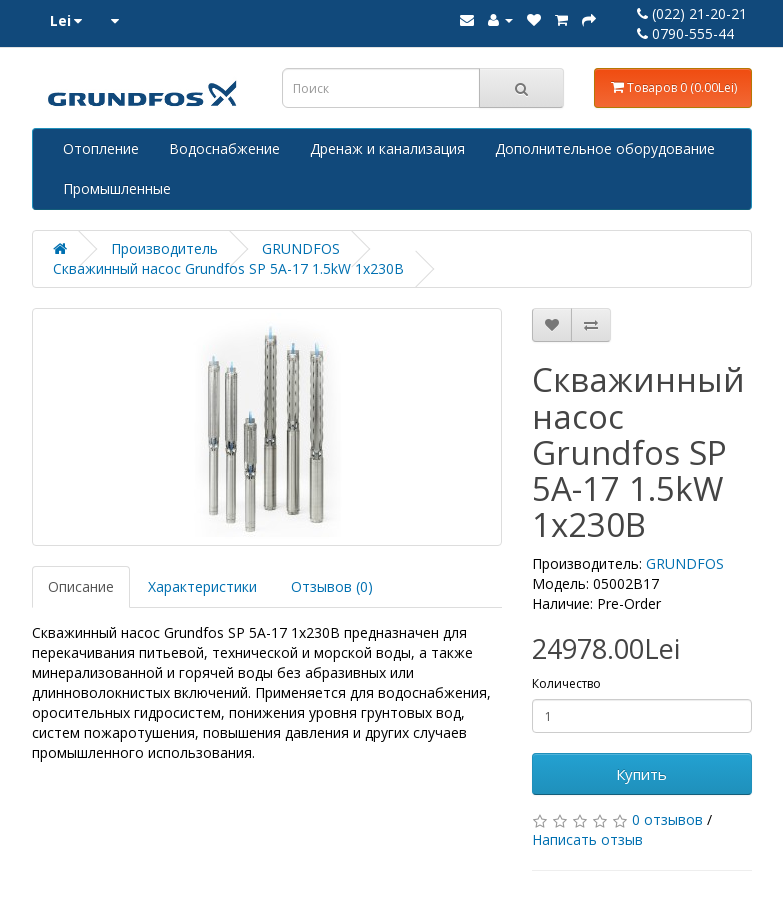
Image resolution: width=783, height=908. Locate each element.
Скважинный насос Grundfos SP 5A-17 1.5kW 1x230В (228, 268)
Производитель (164, 248)
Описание (81, 586)
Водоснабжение (224, 148)
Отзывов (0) (332, 586)
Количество (566, 683)
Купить (641, 774)
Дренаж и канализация (387, 148)
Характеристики (202, 586)
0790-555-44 (685, 33)
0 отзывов (667, 819)
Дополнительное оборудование (605, 148)
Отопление (101, 148)
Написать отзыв (587, 839)
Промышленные (117, 188)
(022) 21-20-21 (692, 13)
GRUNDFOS (301, 248)
